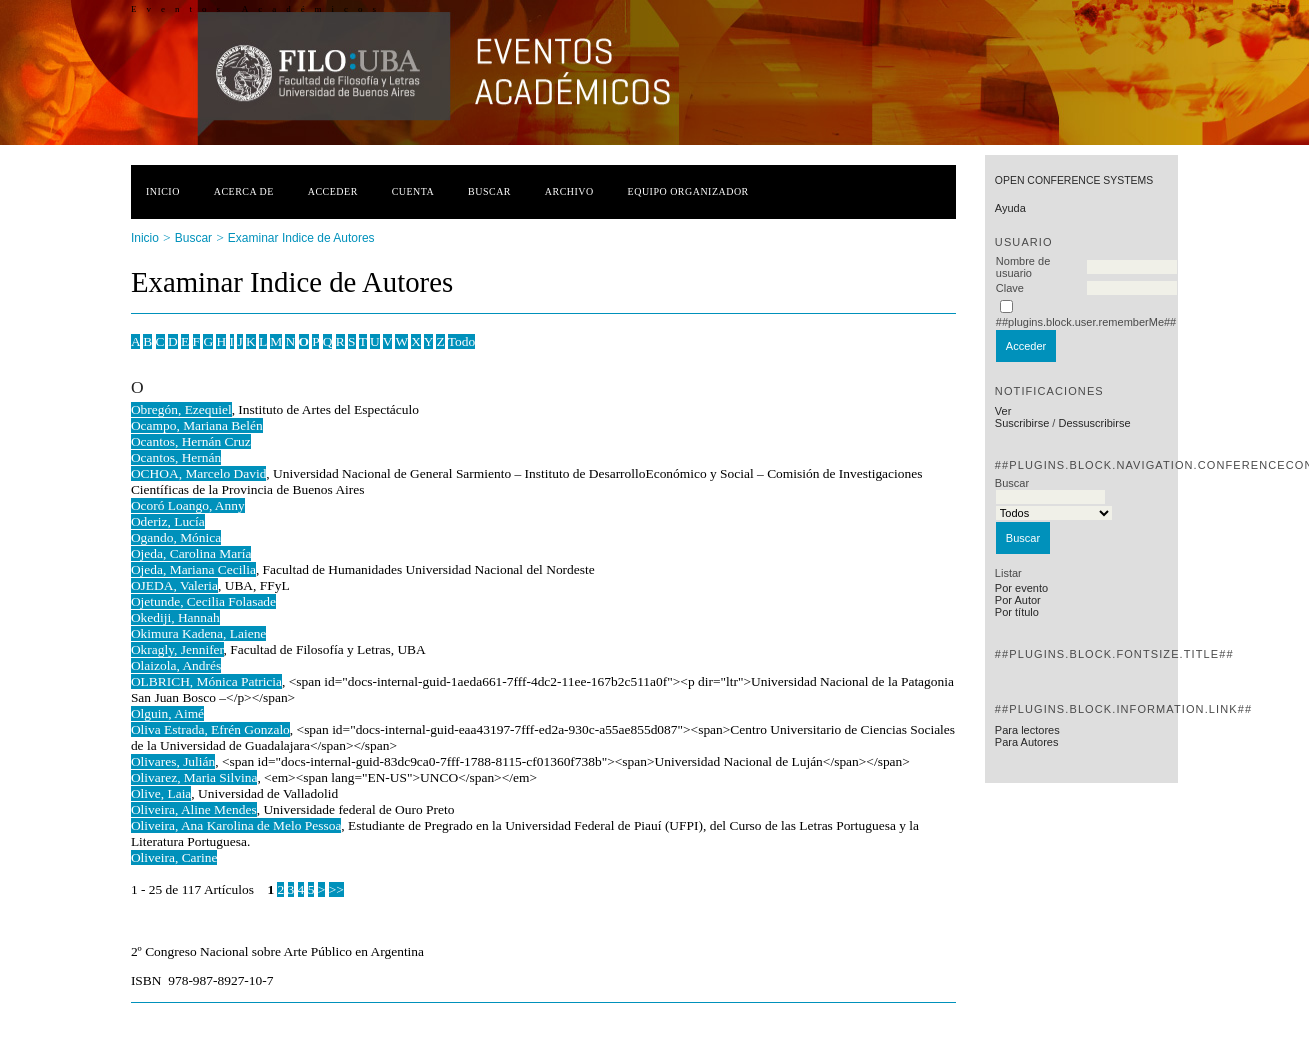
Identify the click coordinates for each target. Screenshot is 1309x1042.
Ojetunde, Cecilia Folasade (203, 601)
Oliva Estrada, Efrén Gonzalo (210, 729)
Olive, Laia (161, 793)
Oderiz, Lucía (168, 521)
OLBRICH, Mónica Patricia (206, 681)
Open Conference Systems (1074, 180)
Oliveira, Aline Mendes (194, 809)
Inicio (163, 191)
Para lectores (1027, 730)
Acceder (333, 191)
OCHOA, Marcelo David (198, 473)
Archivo (569, 191)
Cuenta (413, 191)
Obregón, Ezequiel (181, 409)
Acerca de (244, 191)
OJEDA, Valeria (174, 585)
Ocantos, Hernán (176, 457)
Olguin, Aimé (167, 713)
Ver (1003, 411)
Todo (461, 341)
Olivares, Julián (173, 761)
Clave (1010, 288)
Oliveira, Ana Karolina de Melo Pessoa (236, 825)
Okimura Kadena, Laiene (198, 633)
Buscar (489, 191)
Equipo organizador (688, 191)
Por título (1017, 612)
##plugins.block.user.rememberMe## (1086, 322)
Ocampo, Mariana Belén (197, 425)
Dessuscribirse (1094, 423)
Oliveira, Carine (174, 857)
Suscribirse (1022, 423)
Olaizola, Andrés (176, 665)
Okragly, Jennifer (177, 649)
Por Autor (1018, 600)
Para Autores (1027, 742)
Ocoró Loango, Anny (188, 505)
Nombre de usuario (1023, 267)
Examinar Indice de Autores (301, 238)
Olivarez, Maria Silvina (194, 777)
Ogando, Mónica (176, 537)
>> (336, 889)
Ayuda (1010, 208)
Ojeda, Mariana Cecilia (193, 569)
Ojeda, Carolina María (191, 553)
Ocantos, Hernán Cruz (191, 441)
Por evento (1021, 588)
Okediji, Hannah (175, 617)
